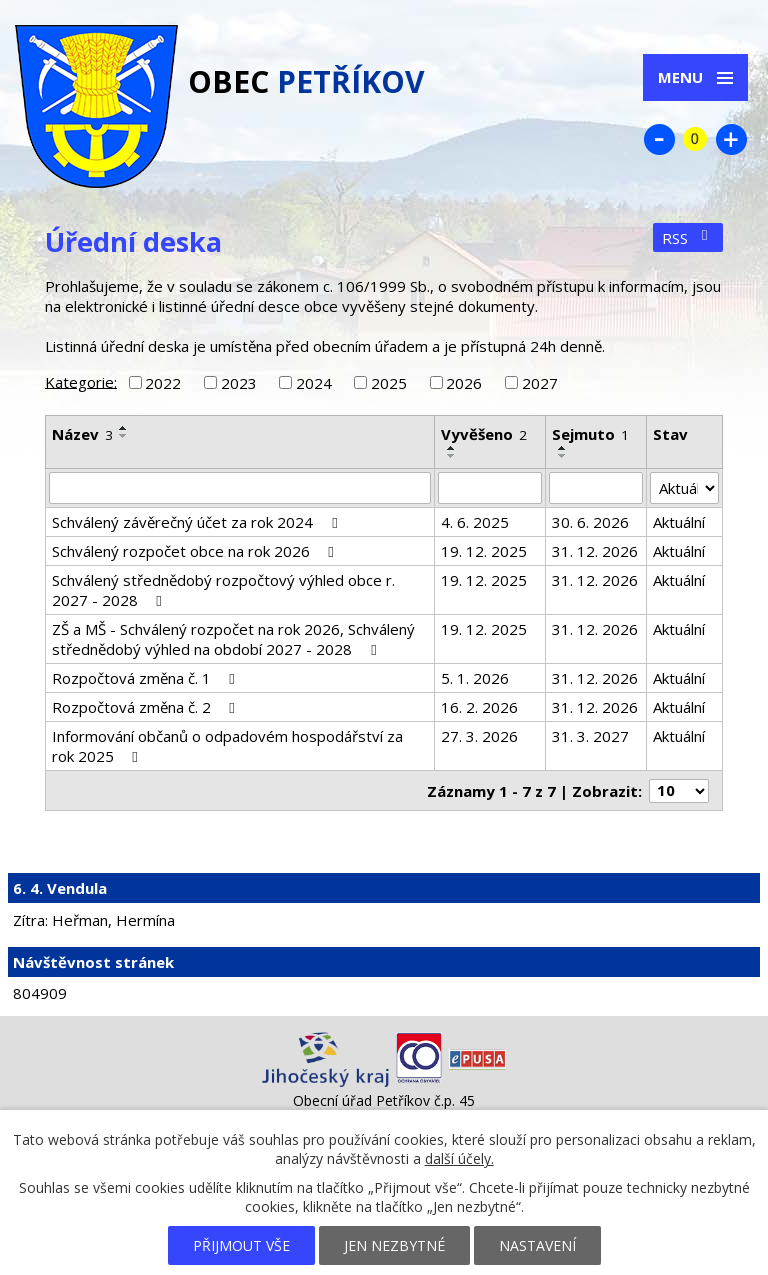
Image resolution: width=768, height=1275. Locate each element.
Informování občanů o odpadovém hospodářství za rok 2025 (227, 746)
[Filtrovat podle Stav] (684, 488)
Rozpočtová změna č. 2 (146, 707)
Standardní (695, 139)
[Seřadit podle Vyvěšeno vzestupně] (452, 448)
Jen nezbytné (394, 1245)
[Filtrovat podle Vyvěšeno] (489, 488)
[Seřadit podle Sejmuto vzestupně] (563, 448)
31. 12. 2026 (595, 551)
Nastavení (537, 1245)
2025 (389, 383)
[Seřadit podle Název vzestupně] (124, 428)
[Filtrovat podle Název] (240, 488)
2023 (239, 383)
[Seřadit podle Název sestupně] (124, 436)
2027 (540, 383)
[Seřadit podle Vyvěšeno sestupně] (452, 456)
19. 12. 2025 (484, 551)
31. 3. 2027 (590, 736)
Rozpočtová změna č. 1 (146, 678)
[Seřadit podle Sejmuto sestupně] (563, 456)
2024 (314, 383)
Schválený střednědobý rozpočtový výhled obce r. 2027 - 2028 (223, 590)
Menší (659, 139)
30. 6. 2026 (590, 522)
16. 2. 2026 (479, 707)
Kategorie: (81, 381)
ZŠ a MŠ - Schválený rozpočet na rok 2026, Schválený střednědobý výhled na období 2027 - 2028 (233, 639)
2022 (163, 383)
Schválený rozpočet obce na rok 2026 (196, 551)
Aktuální (679, 522)
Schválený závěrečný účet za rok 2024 (197, 522)
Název (82, 434)
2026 (464, 383)
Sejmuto (590, 434)
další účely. (459, 1158)
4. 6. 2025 (475, 522)
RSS (688, 238)
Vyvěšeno (484, 434)
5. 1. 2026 (475, 678)
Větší (731, 139)
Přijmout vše (241, 1245)
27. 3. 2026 (479, 736)
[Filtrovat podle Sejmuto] (596, 488)
